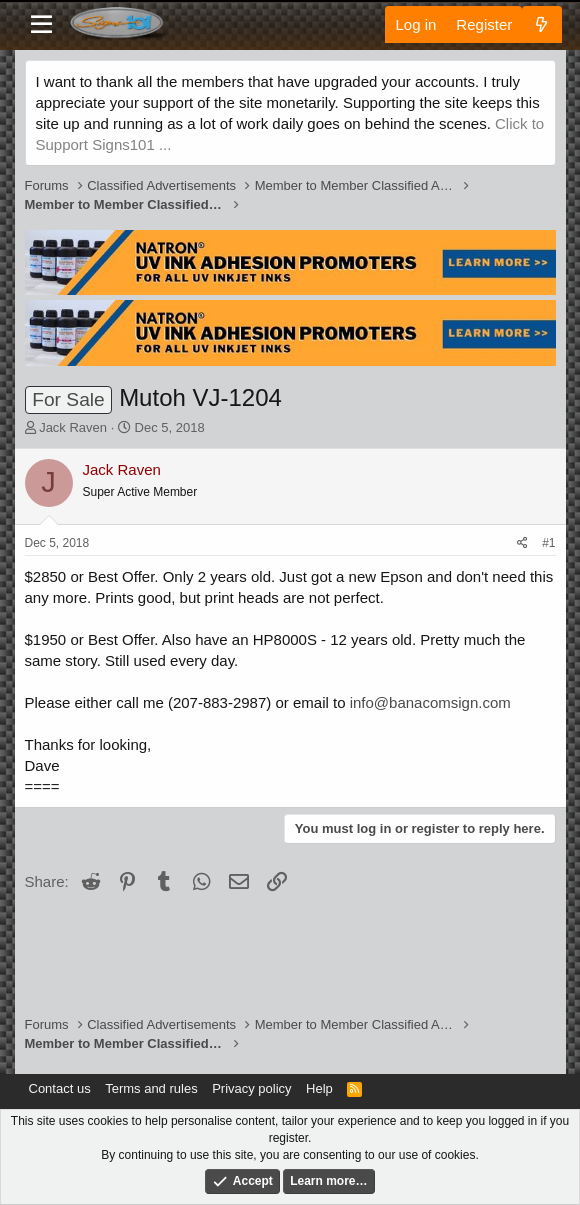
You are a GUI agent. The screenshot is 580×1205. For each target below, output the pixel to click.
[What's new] (541, 24)
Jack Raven (73, 427)
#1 (548, 543)
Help (319, 1088)
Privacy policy (251, 1088)
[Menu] (42, 25)
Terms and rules (151, 1088)
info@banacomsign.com (430, 702)
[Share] (522, 543)
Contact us (60, 1088)
